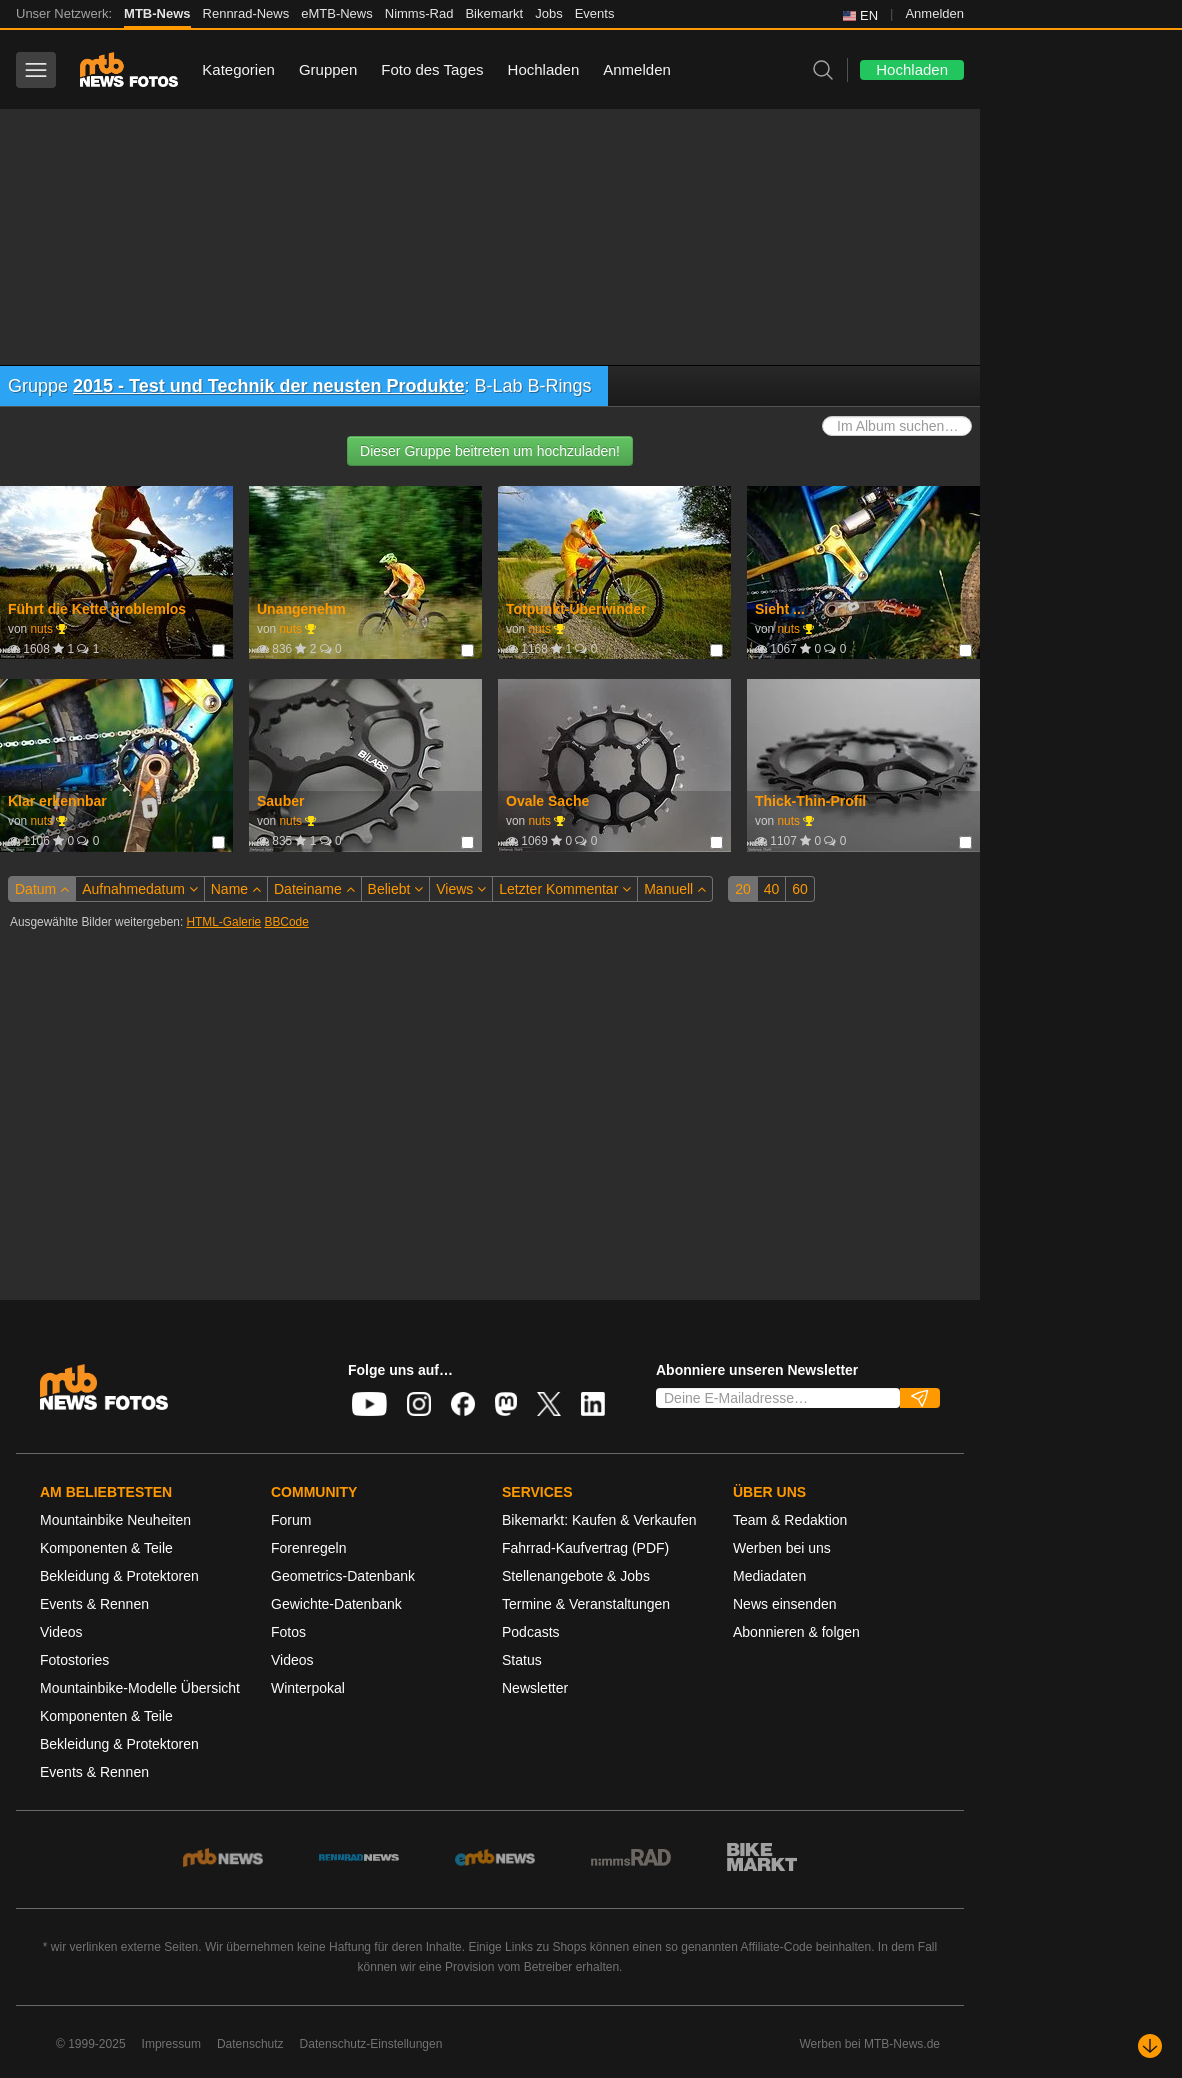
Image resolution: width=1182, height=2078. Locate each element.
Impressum (171, 2044)
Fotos (288, 1632)
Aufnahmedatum (140, 889)
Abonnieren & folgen (796, 1632)
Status (522, 1660)
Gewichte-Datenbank (336, 1604)
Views (461, 889)
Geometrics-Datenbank (343, 1576)
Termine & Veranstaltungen (586, 1604)
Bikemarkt (494, 13)
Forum (291, 1520)
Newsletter (535, 1688)
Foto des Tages (432, 69)
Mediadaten (769, 1576)
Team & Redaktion (790, 1520)
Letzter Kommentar (565, 889)
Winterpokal (308, 1688)
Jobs (548, 13)
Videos (61, 1632)
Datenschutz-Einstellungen (371, 2044)
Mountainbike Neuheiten (115, 1520)
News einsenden (785, 1604)
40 (772, 889)
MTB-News (157, 13)
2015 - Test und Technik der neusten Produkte (268, 386)
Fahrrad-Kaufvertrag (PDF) (585, 1548)
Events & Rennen (94, 1604)
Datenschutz (250, 2044)
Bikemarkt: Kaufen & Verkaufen (599, 1520)
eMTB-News (337, 13)
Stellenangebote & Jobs (576, 1576)
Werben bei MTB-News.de (870, 2044)
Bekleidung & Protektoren (119, 1576)
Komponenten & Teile (106, 1548)
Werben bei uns (782, 1548)
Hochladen (544, 69)
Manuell (675, 889)
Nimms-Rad (419, 13)
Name (236, 889)
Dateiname (314, 889)
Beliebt (396, 889)
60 (800, 889)
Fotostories (74, 1660)
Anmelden (934, 13)
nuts (41, 629)
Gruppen (328, 69)
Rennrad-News (246, 13)
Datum (42, 889)
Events (595, 13)
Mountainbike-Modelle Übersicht (140, 1688)
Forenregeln (309, 1548)
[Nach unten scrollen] (1150, 2046)
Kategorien (238, 69)
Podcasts (531, 1632)
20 (743, 889)
